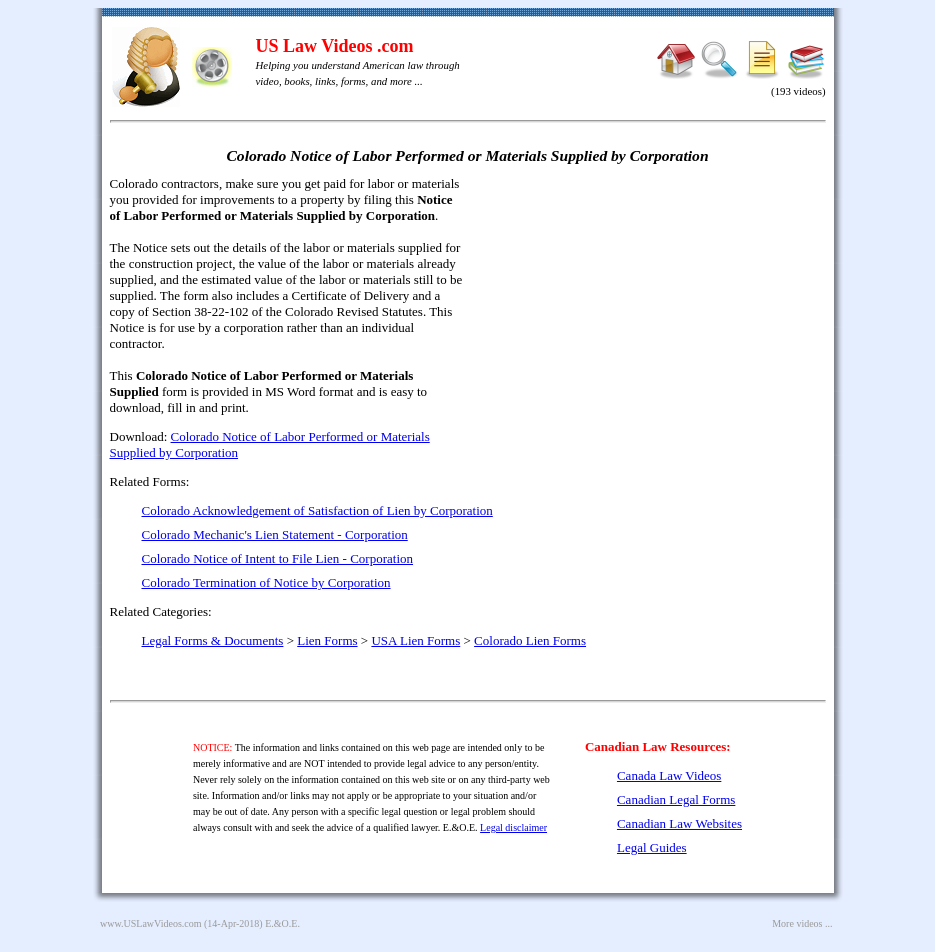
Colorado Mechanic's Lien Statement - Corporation (275, 534)
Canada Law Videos (669, 775)
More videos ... (802, 923)
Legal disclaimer (513, 827)
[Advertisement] (654, 320)
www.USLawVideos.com (151, 923)
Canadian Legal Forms (676, 799)
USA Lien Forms (415, 640)
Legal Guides (652, 847)
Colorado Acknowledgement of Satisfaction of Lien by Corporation (317, 510)
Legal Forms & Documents (213, 640)
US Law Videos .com (335, 46)
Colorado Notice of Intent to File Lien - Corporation (278, 558)
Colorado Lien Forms (530, 640)
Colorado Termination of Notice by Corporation (266, 582)
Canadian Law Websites (679, 823)
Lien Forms (327, 640)
